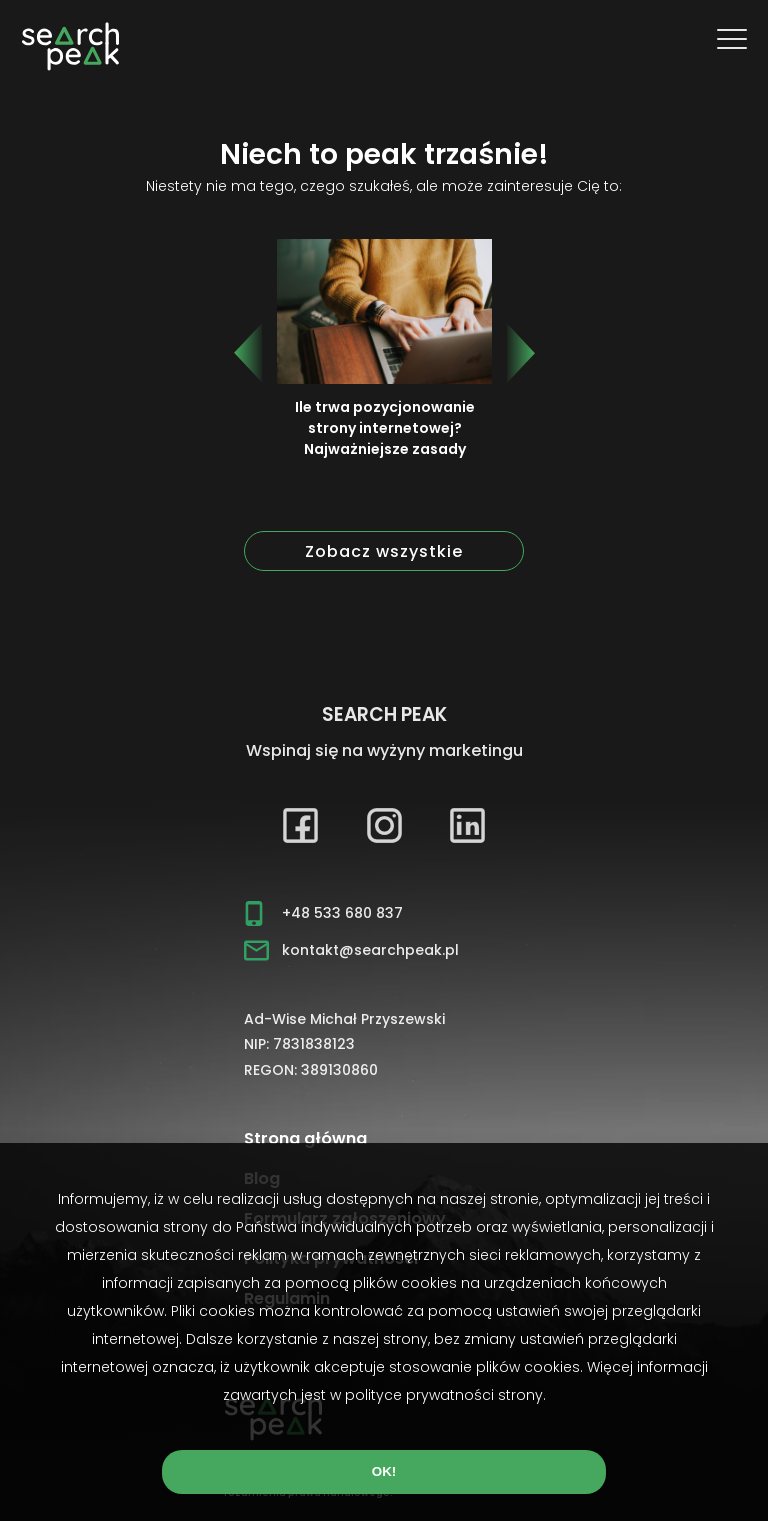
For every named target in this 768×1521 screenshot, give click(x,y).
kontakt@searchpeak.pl (370, 950)
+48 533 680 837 (342, 913)
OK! (384, 1471)
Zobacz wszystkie (384, 551)
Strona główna (305, 1138)
